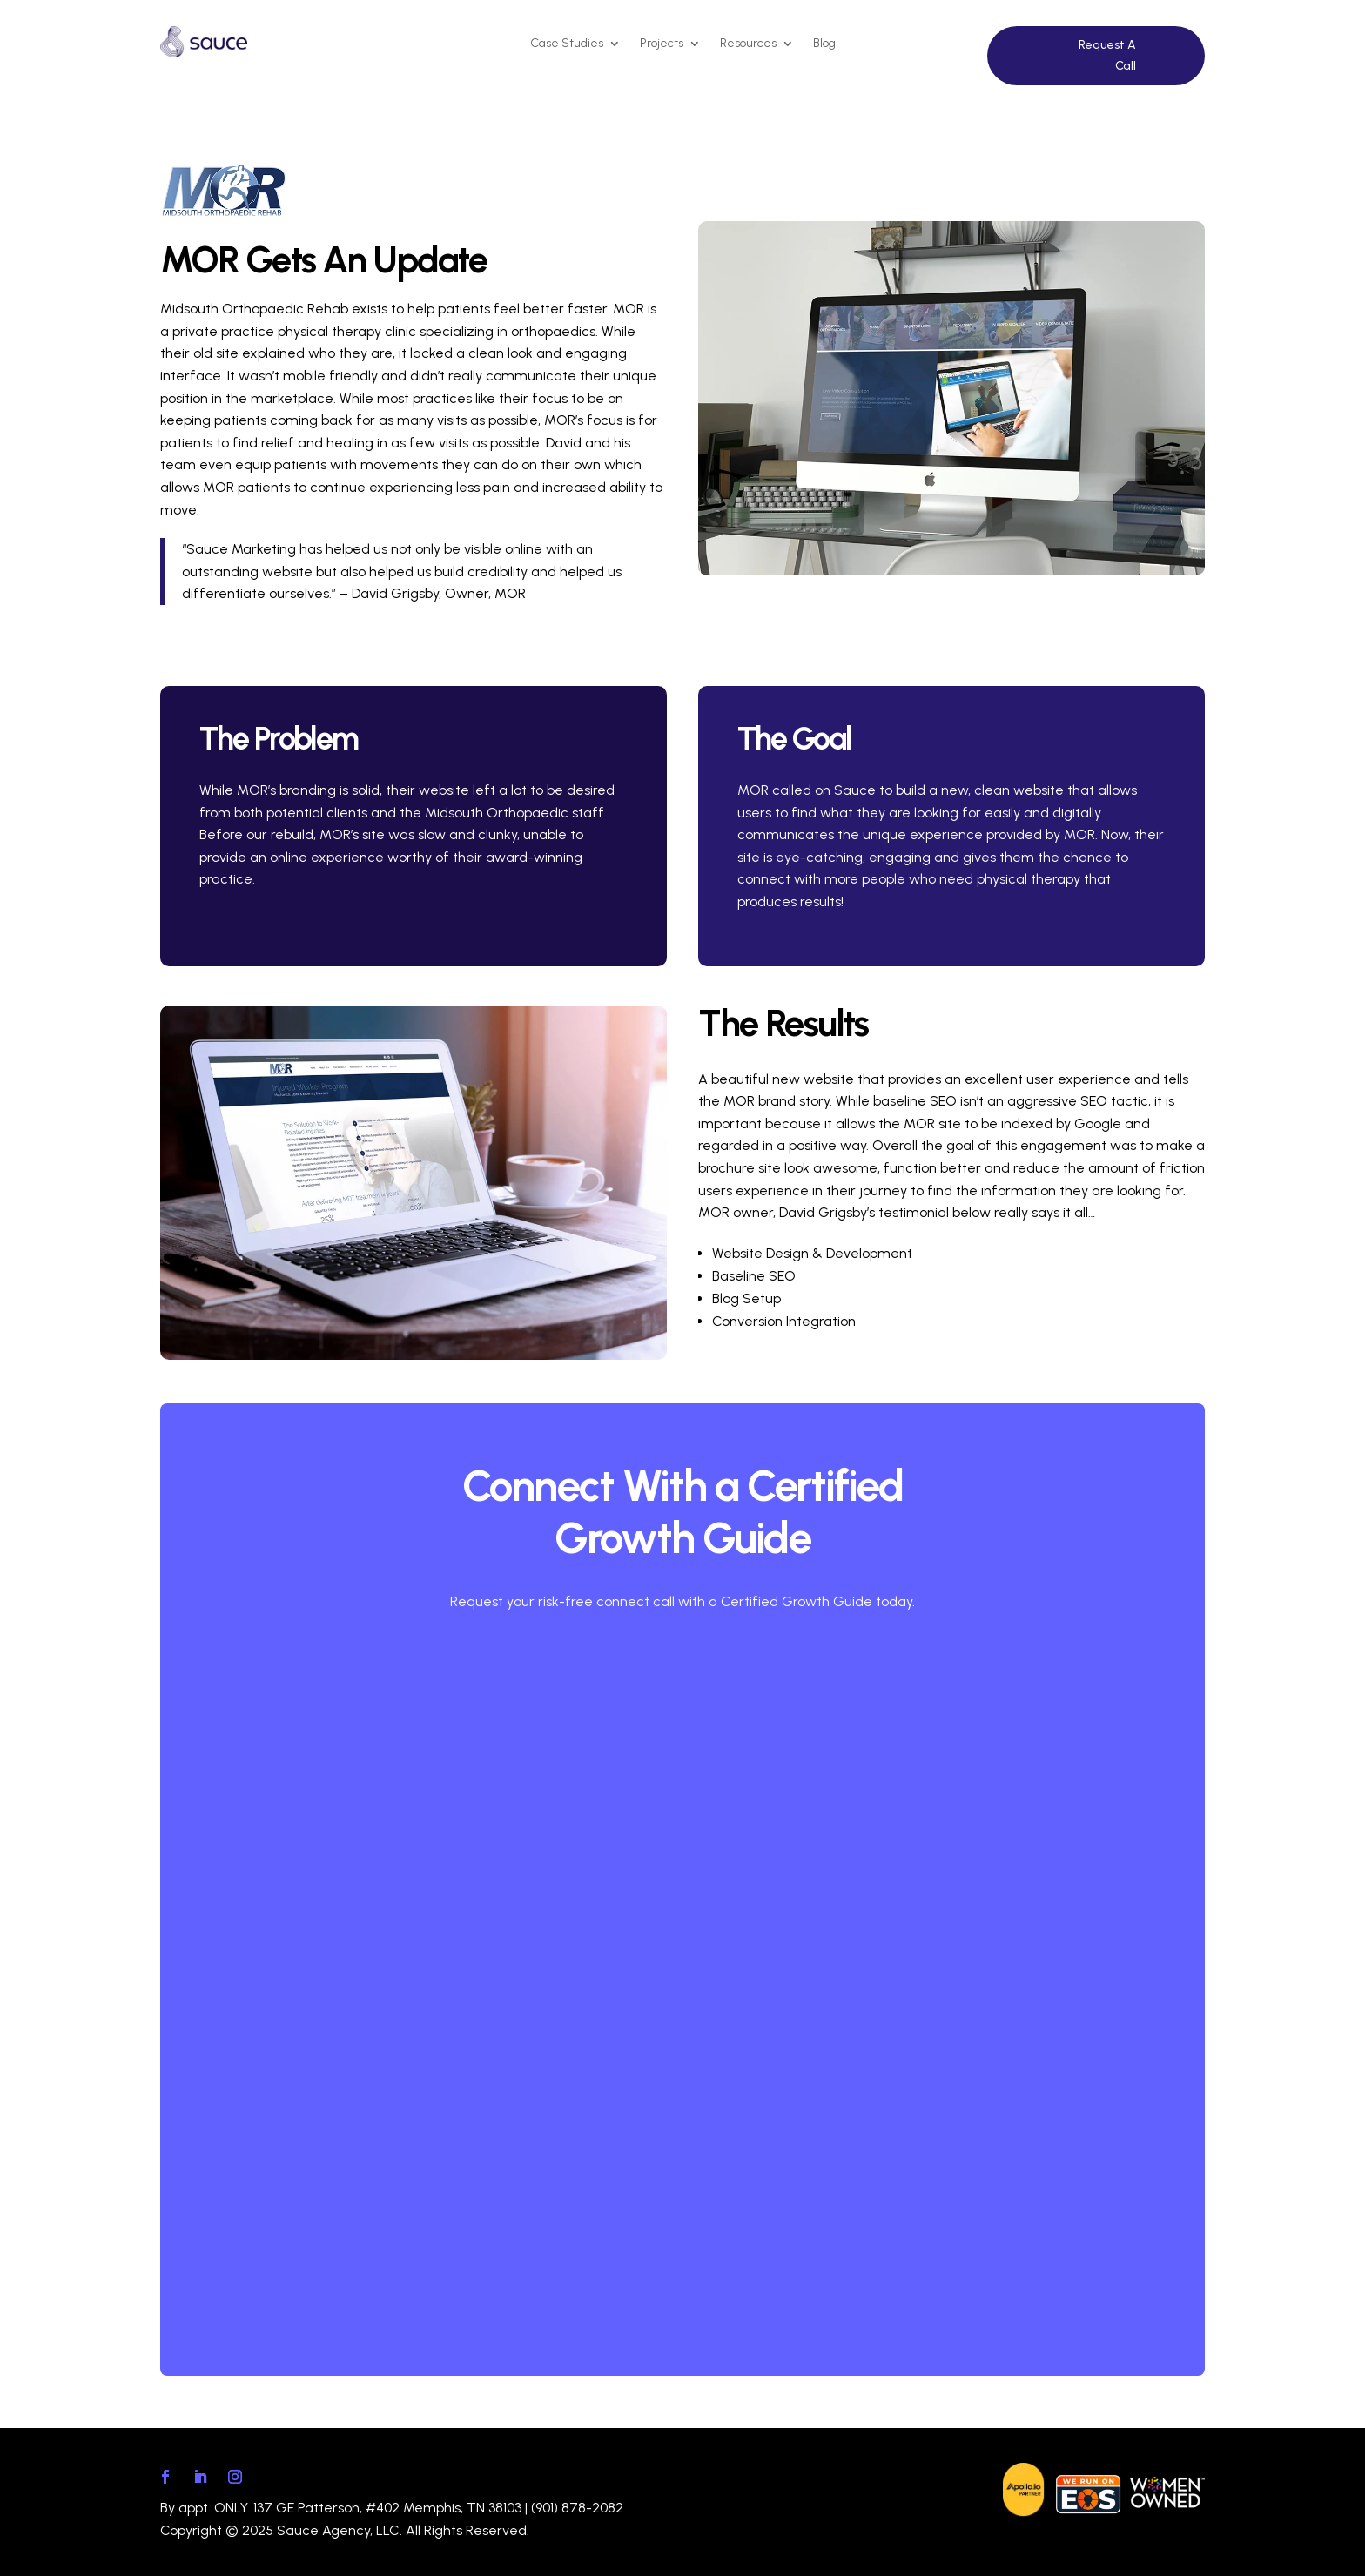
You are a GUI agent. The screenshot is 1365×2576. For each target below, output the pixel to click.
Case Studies (566, 43)
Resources (748, 43)
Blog (824, 43)
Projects (661, 43)
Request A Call (1107, 55)
